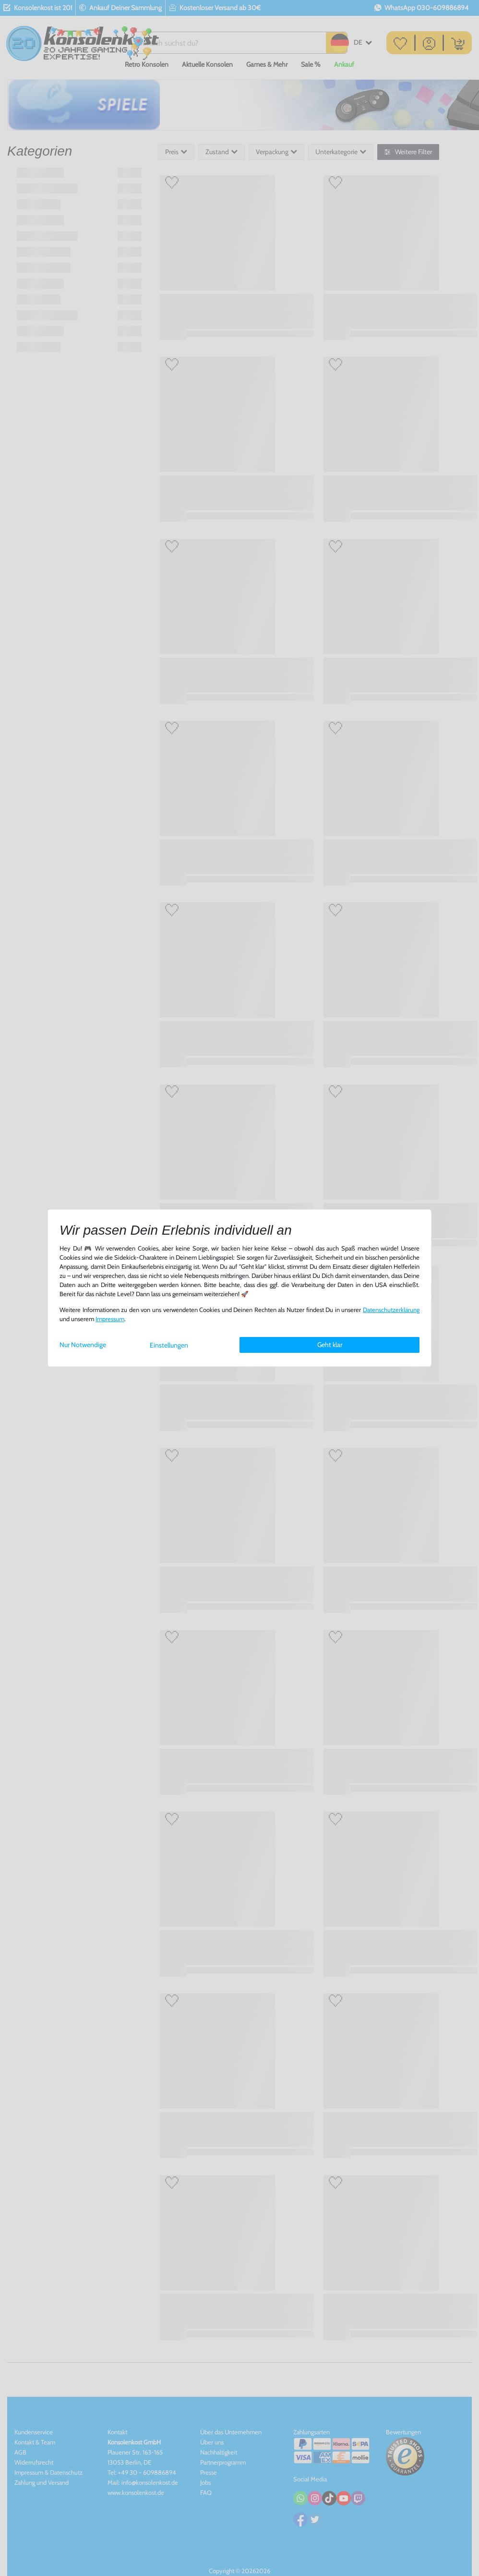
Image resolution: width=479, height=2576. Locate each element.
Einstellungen (169, 1345)
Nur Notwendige (83, 1344)
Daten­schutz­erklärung (391, 1309)
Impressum (110, 1319)
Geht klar (329, 1344)
